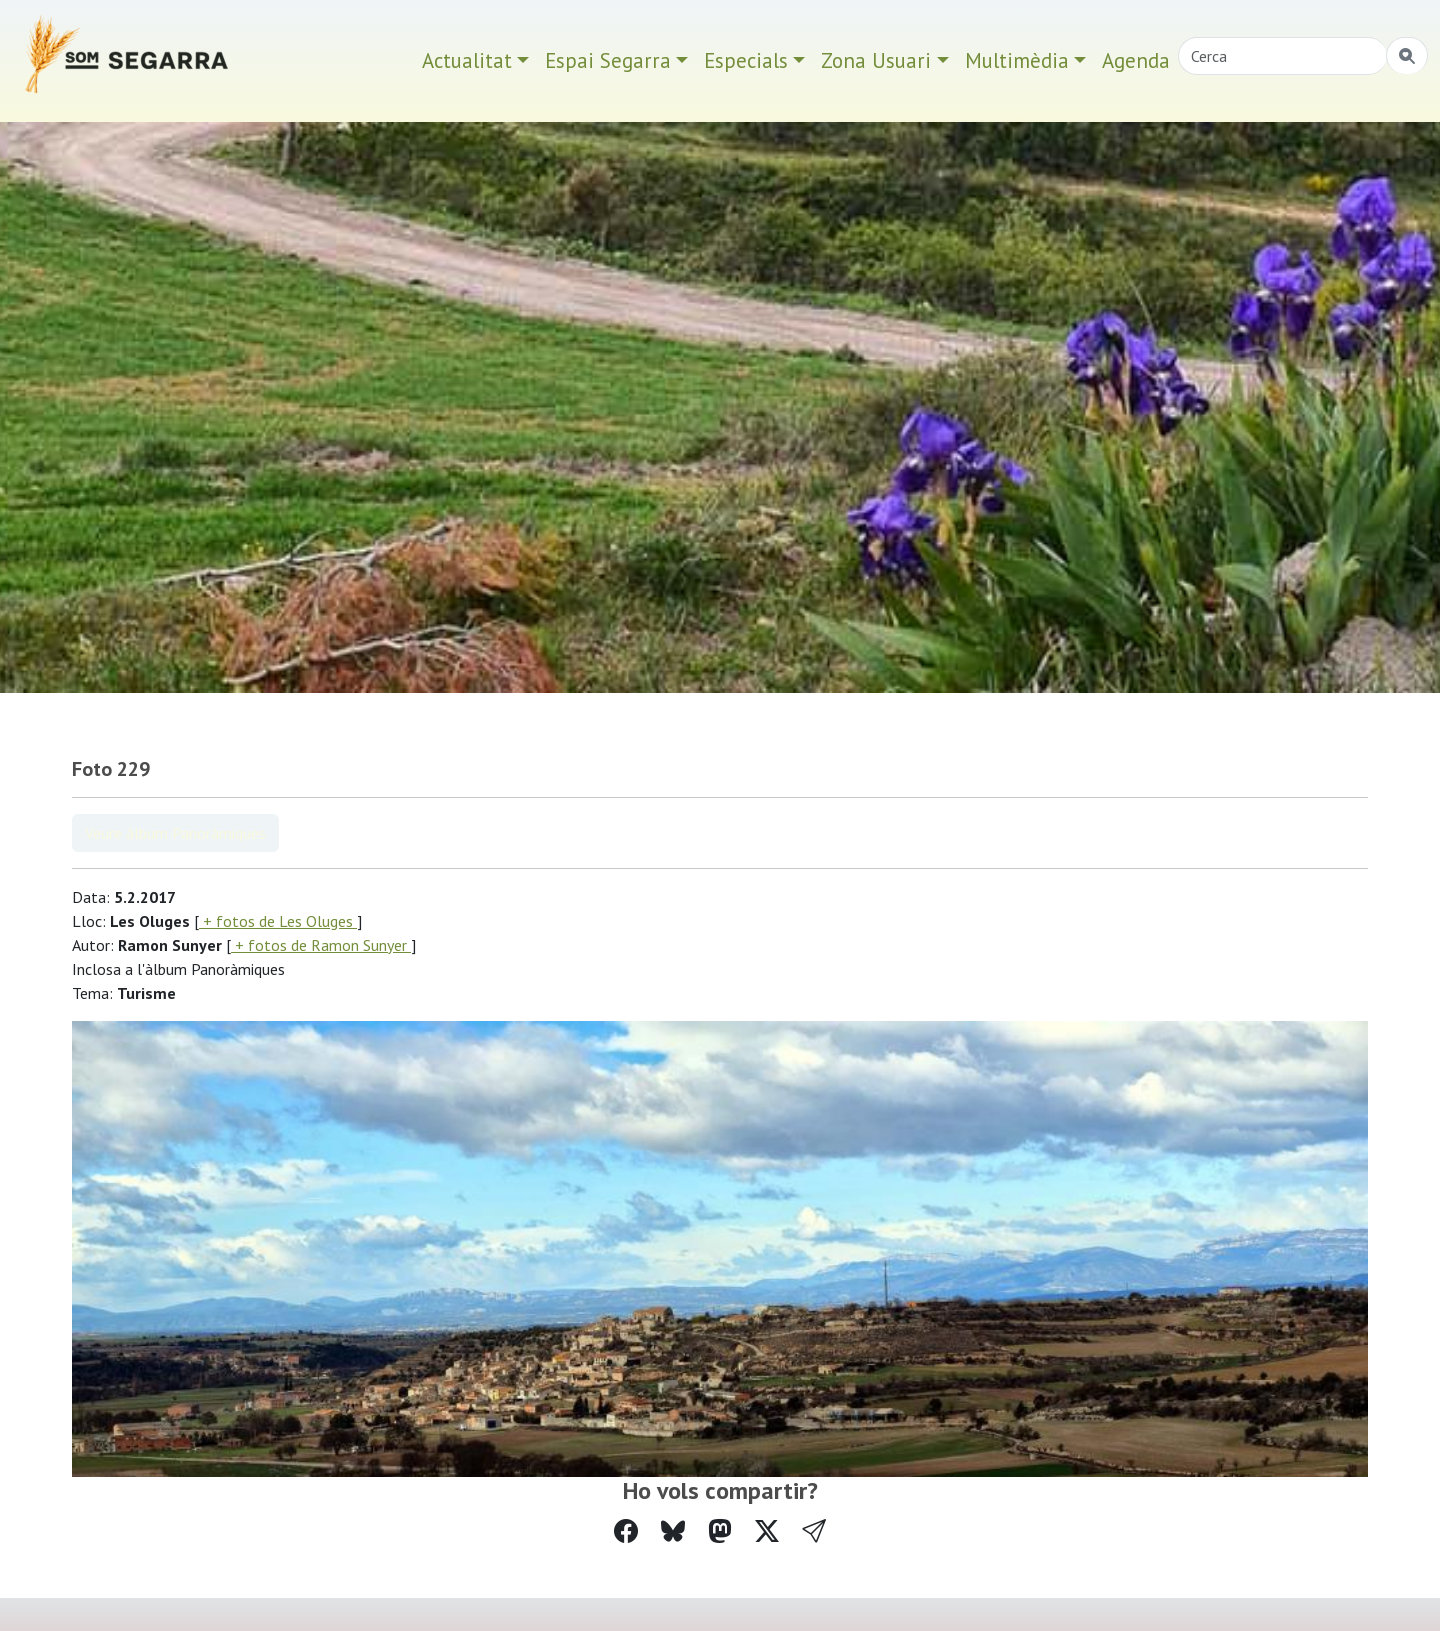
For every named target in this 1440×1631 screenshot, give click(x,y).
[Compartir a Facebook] (626, 1531)
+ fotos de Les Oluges (278, 921)
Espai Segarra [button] (608, 60)
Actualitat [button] (467, 60)
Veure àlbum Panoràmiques (175, 833)
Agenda (1136, 60)
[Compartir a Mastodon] (720, 1531)
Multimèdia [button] (1017, 60)
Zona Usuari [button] (876, 60)
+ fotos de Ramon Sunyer (321, 945)
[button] (814, 1531)
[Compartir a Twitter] (767, 1531)
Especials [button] (746, 60)
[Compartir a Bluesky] (673, 1531)
